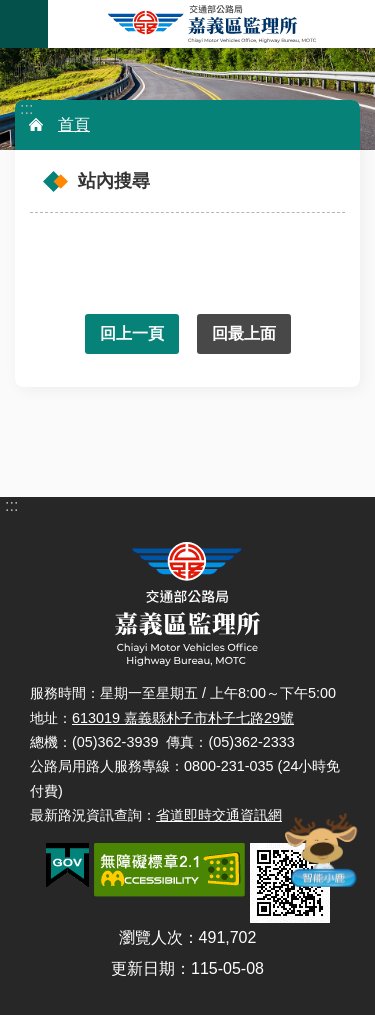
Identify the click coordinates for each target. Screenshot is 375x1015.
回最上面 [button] (244, 333)
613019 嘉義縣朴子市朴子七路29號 (183, 718)
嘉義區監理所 (211, 24)
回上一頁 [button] (132, 333)
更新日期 (143, 968)
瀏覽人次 (151, 937)
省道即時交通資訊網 (219, 815)
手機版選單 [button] (24, 24)
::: (26, 108)
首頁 (74, 124)
